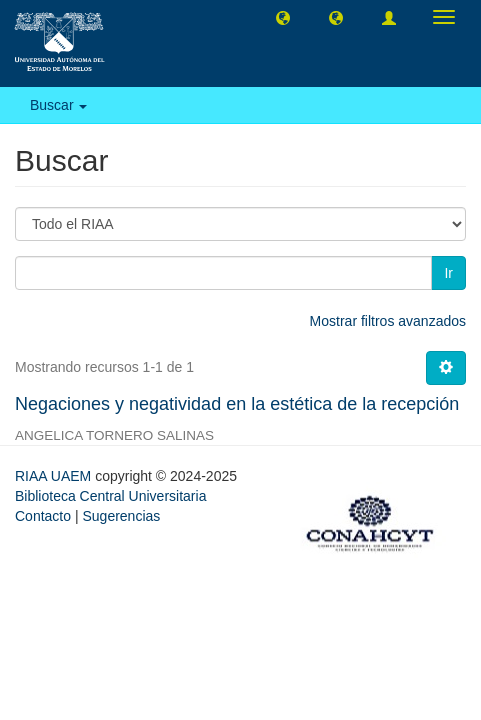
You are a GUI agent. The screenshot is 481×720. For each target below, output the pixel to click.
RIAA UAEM (55, 476)
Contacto (43, 516)
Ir (448, 273)
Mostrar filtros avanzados (388, 321)
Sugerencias (121, 516)
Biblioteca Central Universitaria (110, 496)
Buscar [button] (58, 105)
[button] (283, 17)
